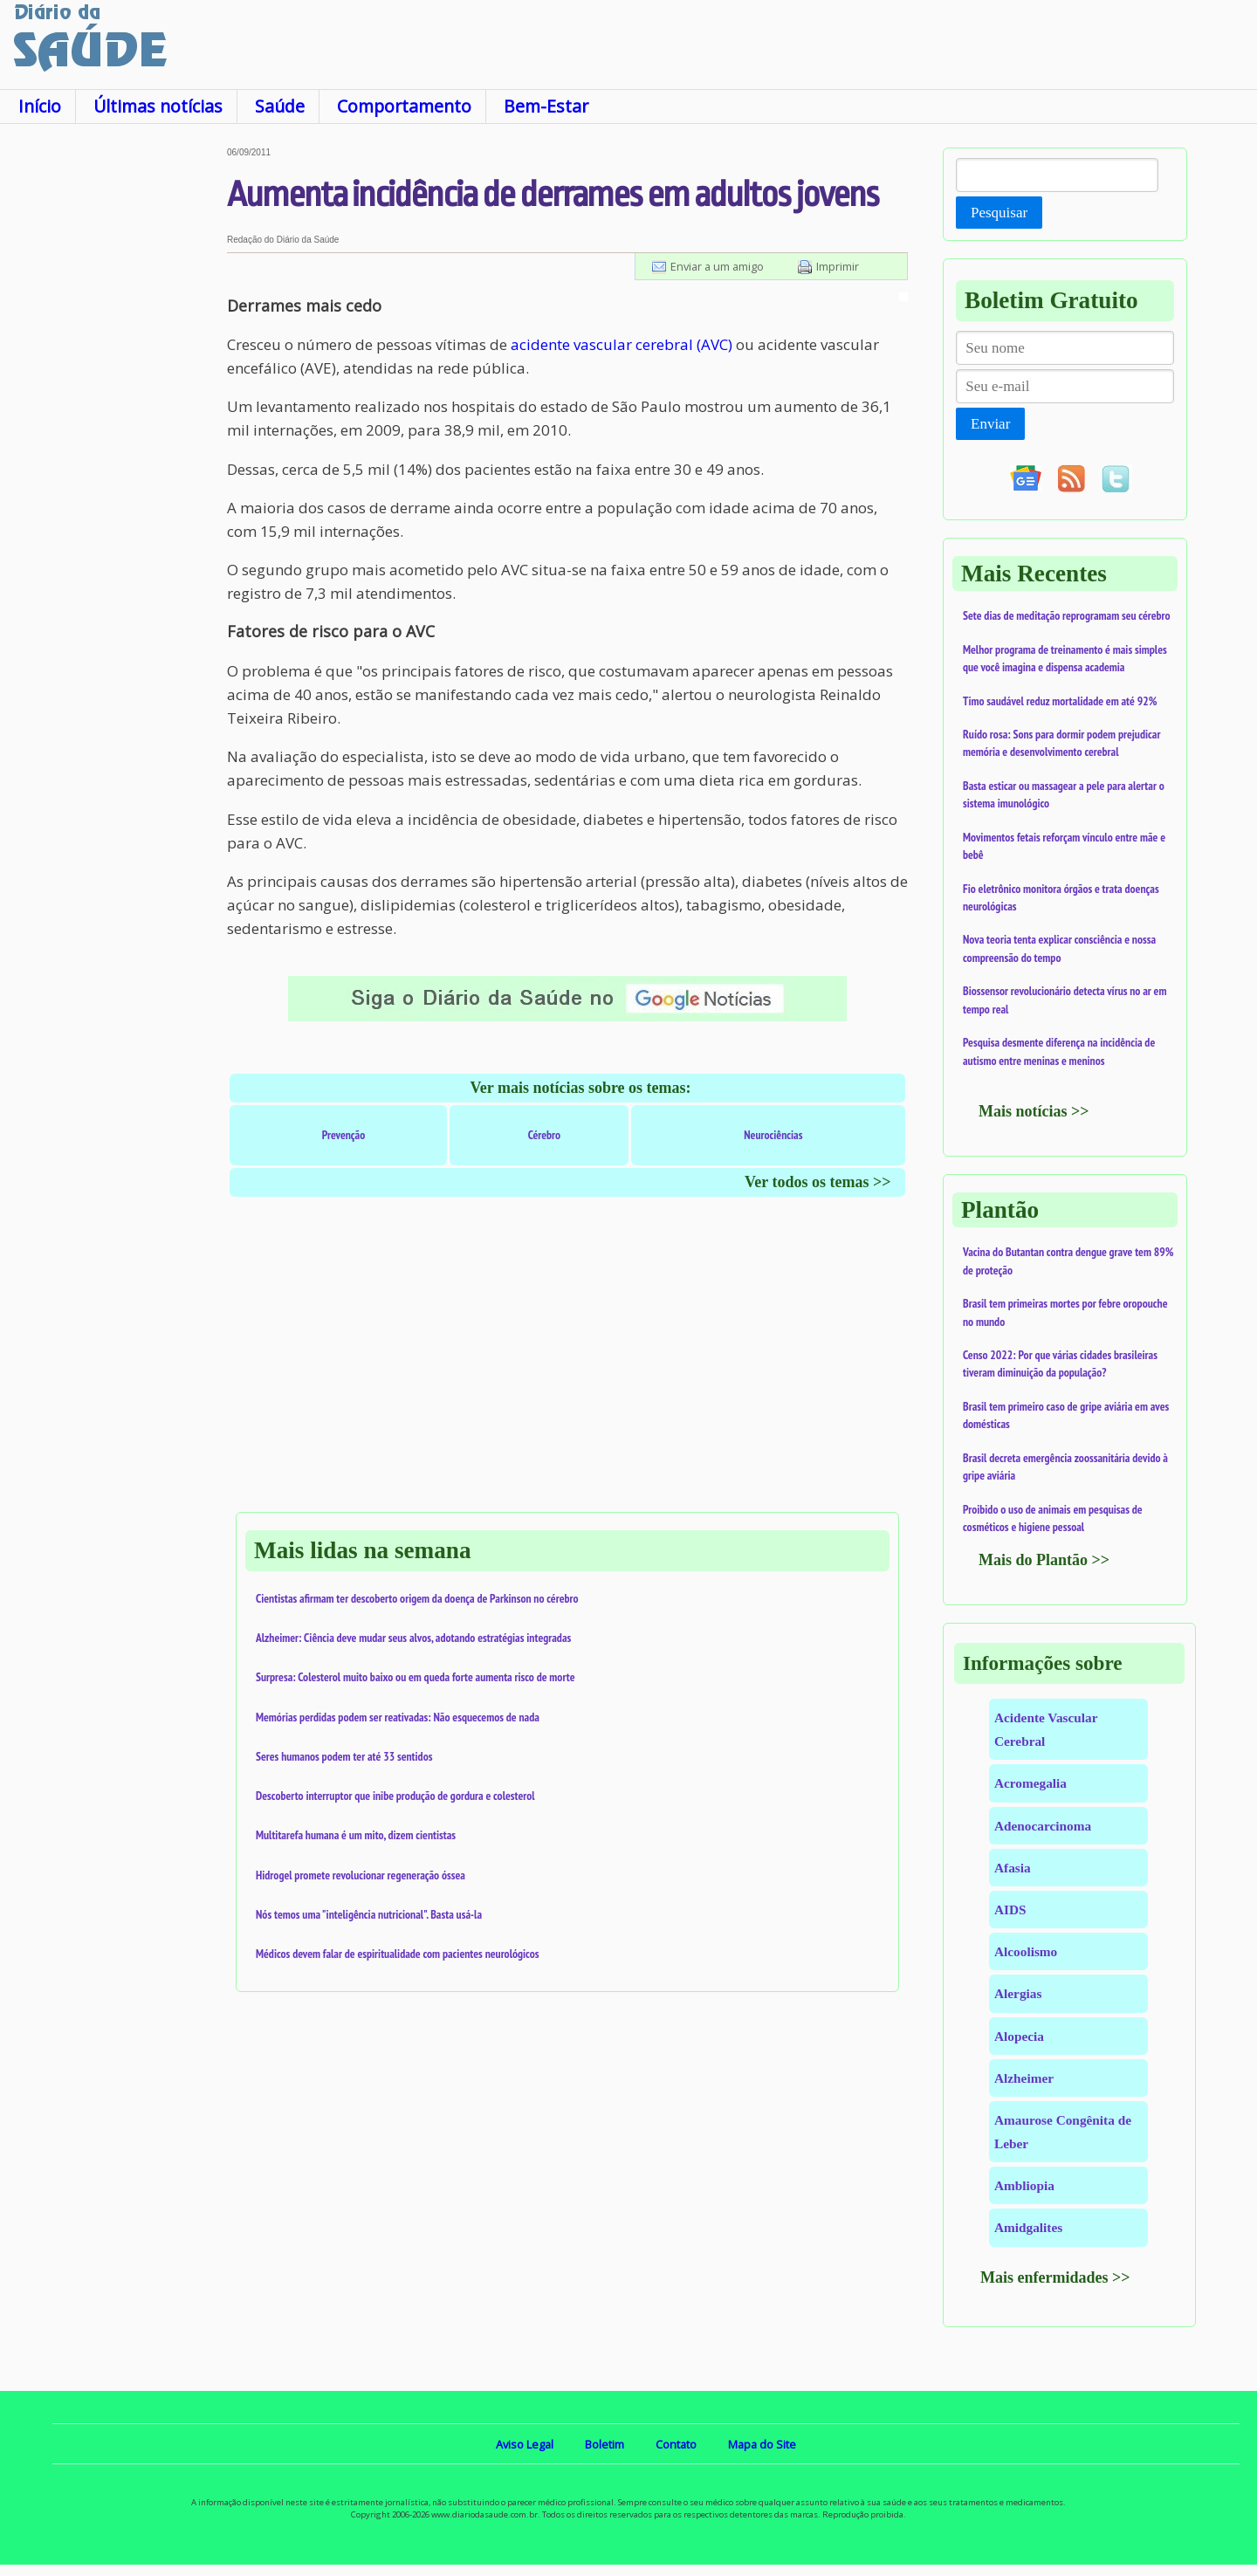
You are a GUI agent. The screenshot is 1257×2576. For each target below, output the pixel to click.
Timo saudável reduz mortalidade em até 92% (1060, 701)
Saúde (280, 106)
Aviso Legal (524, 2444)
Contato (676, 2444)
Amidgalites (1028, 2227)
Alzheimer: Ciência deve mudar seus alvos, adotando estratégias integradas (413, 1637)
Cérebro (544, 1135)
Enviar (990, 424)
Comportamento (404, 106)
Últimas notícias (158, 106)
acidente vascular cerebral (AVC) (621, 344)
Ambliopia (1024, 2185)
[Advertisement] (113, 409)
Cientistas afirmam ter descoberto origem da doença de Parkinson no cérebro (417, 1598)
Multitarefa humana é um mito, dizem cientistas (356, 1835)
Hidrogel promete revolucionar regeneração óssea (360, 1875)
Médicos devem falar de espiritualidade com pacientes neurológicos (397, 1953)
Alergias (1017, 1993)
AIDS (1010, 1909)
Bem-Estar (546, 106)
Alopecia (1019, 2036)
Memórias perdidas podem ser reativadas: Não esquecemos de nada (397, 1717)
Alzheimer (1024, 2078)
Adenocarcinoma (1042, 1825)
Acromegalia (1030, 1783)
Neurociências (773, 1135)
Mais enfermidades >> (1055, 2277)
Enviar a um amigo (717, 266)
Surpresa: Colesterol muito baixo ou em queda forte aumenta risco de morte (415, 1677)
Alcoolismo (1025, 1951)
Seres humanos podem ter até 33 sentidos (344, 1756)
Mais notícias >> (1034, 1111)
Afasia (1012, 1867)
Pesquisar (999, 212)
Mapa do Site (762, 2444)
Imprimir (837, 266)
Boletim (604, 2444)
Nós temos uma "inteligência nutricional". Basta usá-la (369, 1914)
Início (39, 106)
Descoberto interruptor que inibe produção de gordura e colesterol (395, 1795)
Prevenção (344, 1135)
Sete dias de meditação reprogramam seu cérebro (1067, 615)
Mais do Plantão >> (1044, 1560)
